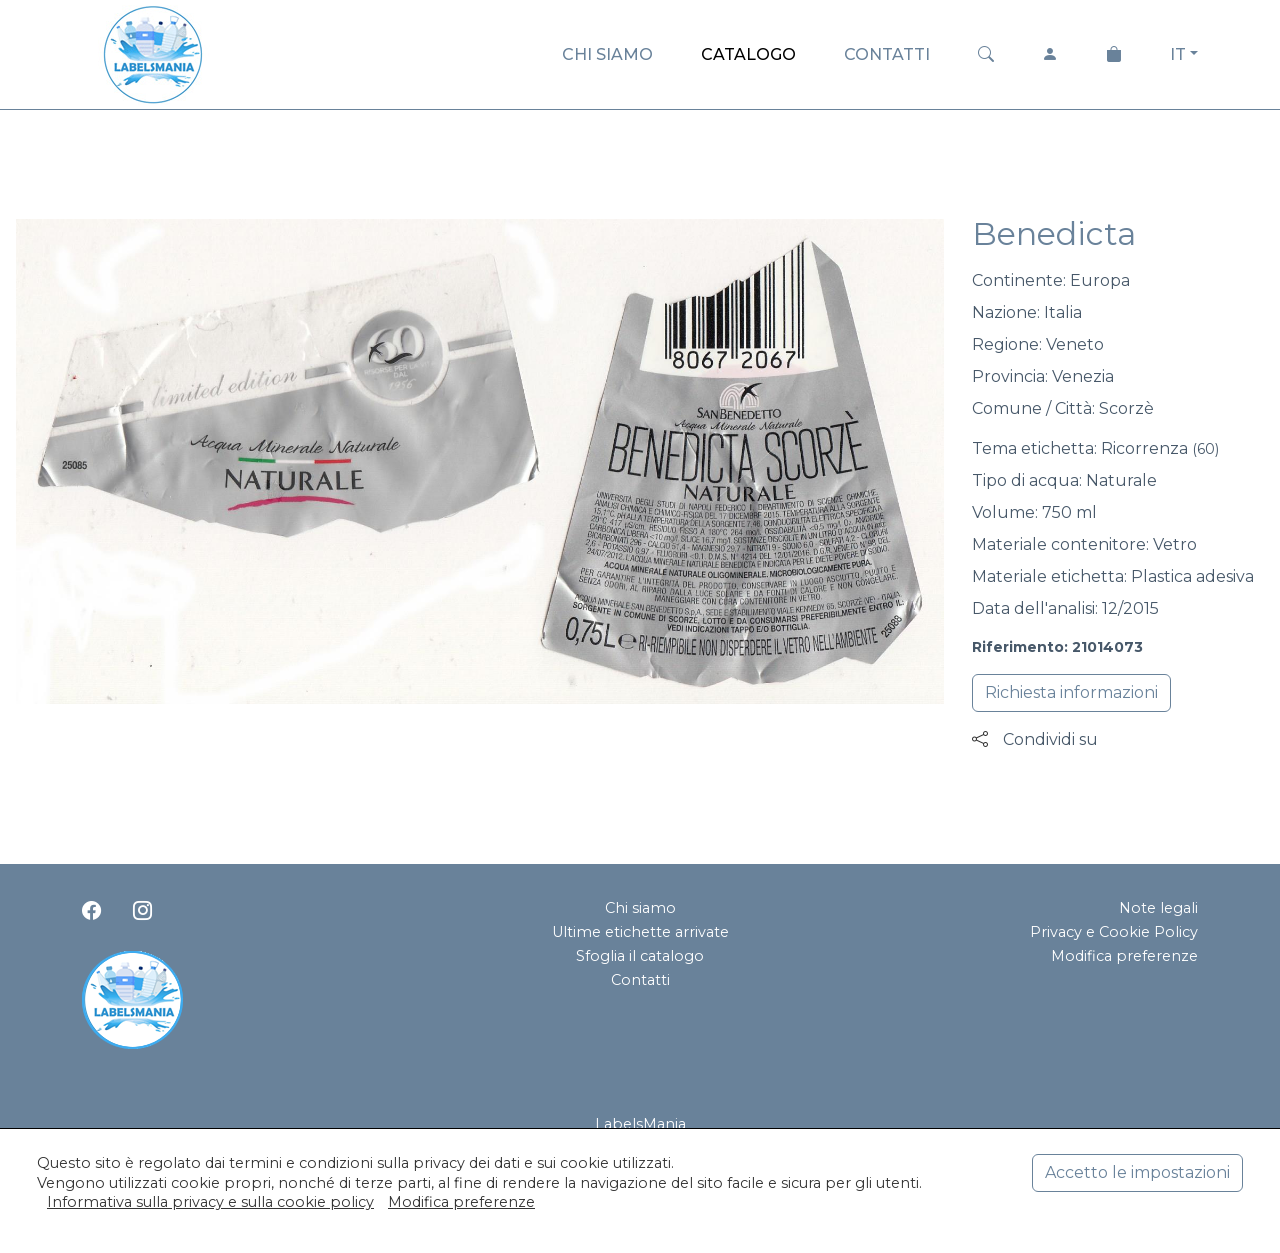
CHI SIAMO (607, 54)
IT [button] (1178, 54)
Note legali (1158, 908)
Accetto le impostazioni (1137, 1172)
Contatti (640, 980)
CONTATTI (887, 54)
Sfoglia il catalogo (640, 956)
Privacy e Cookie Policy (1114, 932)
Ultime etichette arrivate (640, 932)
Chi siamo (640, 908)
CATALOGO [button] (748, 54)
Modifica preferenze (1124, 956)
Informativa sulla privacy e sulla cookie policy (210, 1202)
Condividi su (1035, 739)
